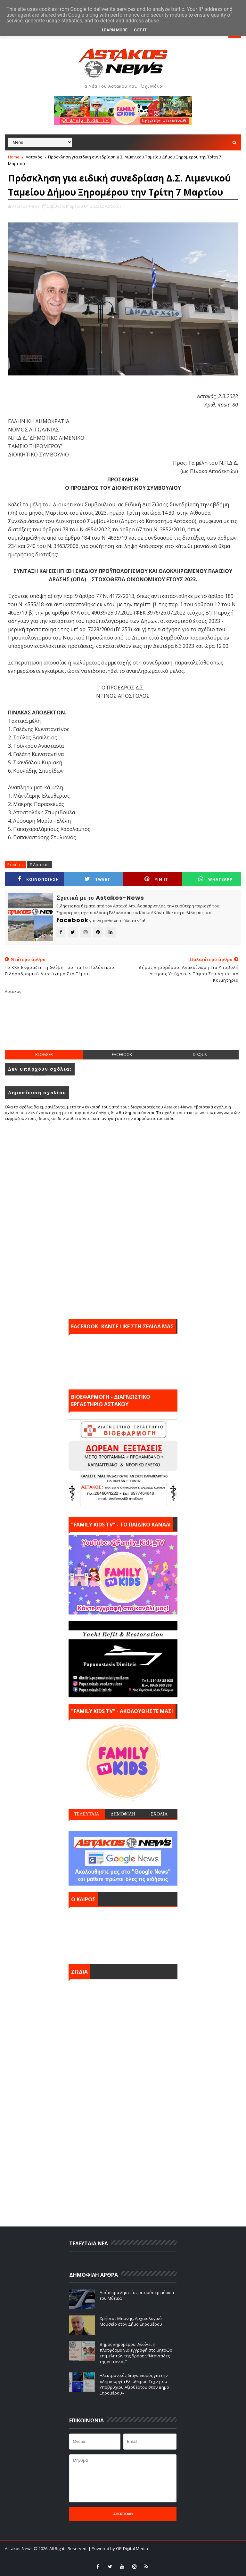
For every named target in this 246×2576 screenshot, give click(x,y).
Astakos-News (19, 2548)
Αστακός (34, 157)
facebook (122, 1054)
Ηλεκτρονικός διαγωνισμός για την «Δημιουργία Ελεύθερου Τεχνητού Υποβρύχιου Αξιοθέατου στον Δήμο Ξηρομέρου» (134, 2384)
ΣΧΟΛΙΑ (159, 1814)
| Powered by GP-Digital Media (118, 2548)
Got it (140, 30)
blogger (44, 1054)
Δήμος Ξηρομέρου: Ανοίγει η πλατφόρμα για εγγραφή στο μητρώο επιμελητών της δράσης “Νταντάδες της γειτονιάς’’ (136, 2353)
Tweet (97, 879)
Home (14, 157)
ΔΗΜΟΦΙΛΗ (123, 1814)
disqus (200, 1054)
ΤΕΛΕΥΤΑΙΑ (86, 1814)
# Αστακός (39, 864)
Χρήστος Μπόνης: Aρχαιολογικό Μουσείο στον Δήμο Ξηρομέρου (131, 2321)
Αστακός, (113, 206)
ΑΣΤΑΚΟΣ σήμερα (123, 1934)
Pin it (156, 879)
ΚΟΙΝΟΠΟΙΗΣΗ (38, 879)
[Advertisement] (123, 1027)
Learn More (114, 30)
